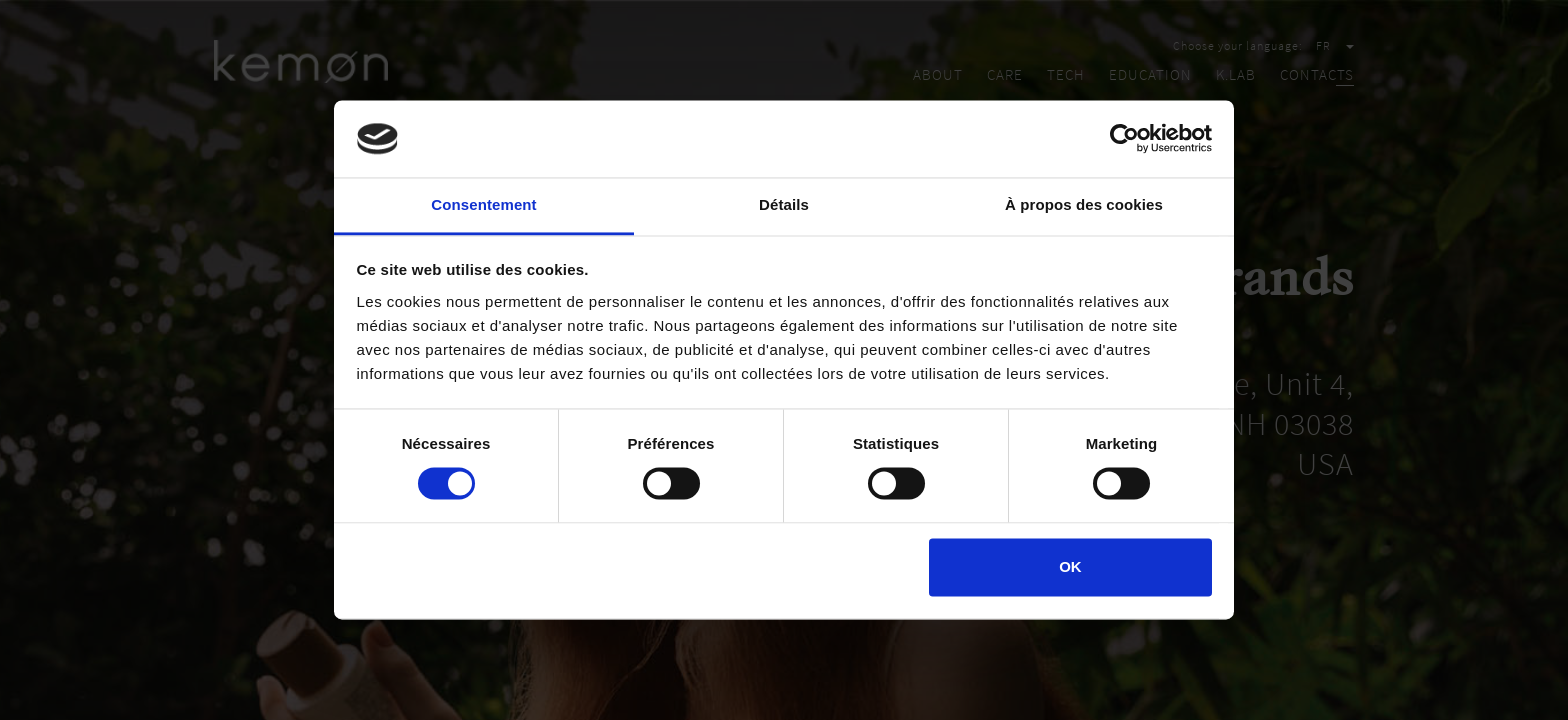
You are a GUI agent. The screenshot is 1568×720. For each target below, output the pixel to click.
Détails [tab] (784, 204)
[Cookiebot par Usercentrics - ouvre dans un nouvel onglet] (1124, 139)
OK (1070, 566)
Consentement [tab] (483, 204)
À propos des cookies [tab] (1084, 204)
